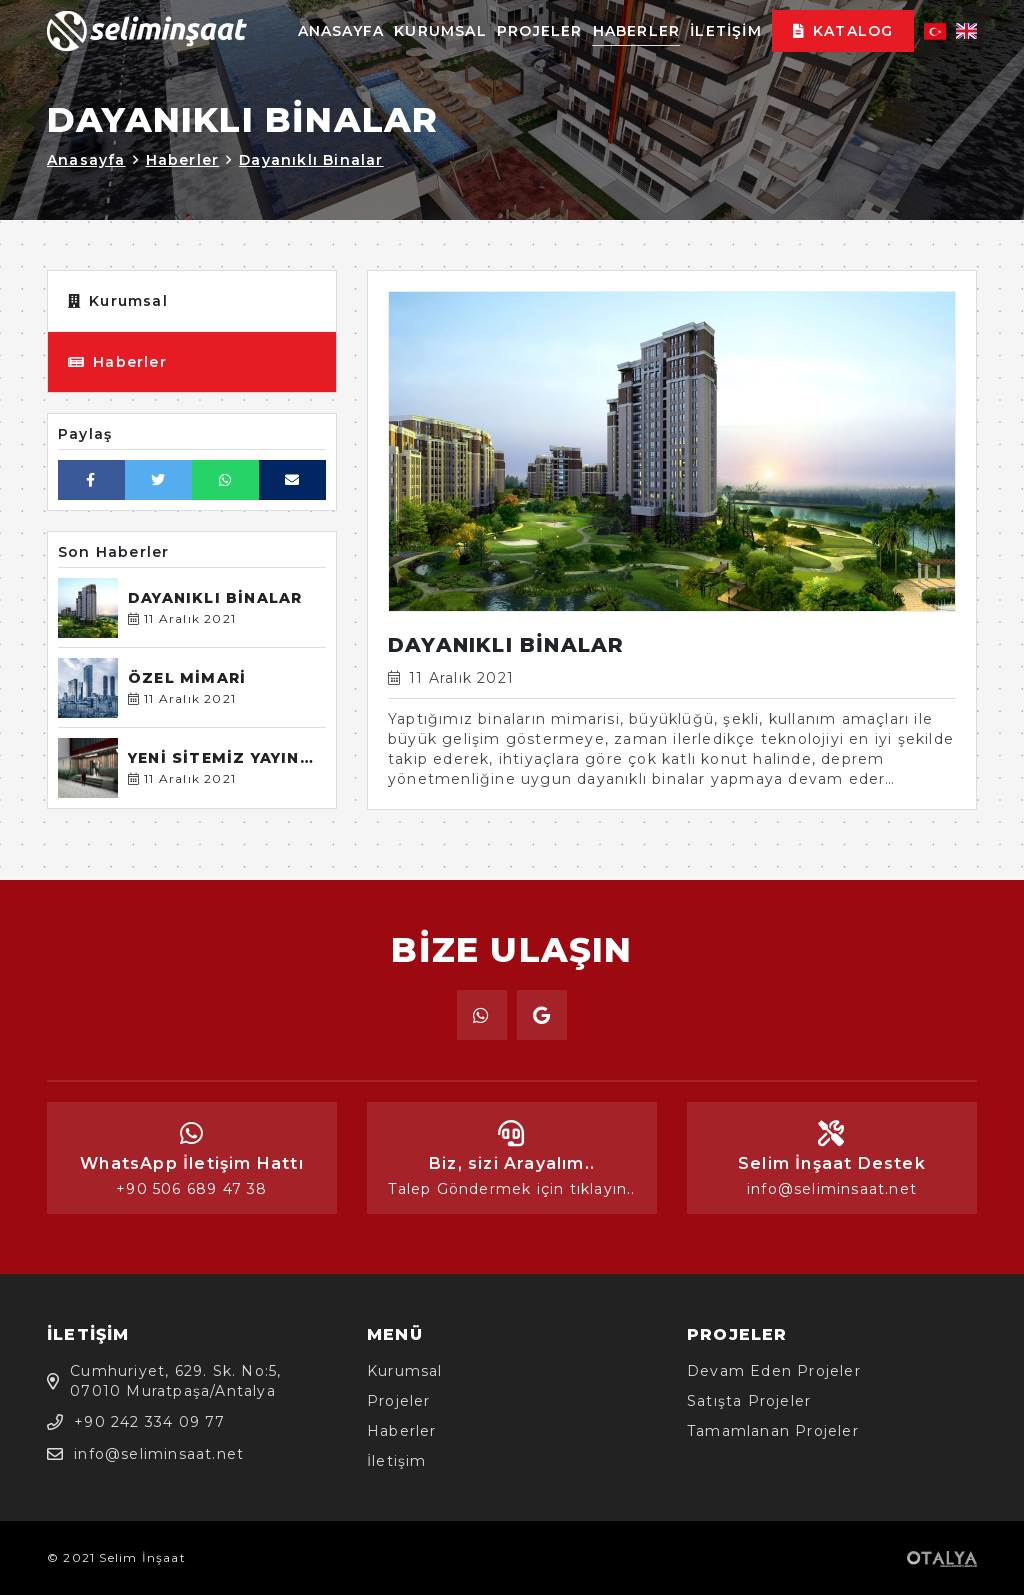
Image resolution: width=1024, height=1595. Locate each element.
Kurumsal (440, 31)
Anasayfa (341, 31)
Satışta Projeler (749, 1401)
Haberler (637, 31)
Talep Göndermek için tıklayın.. (511, 1189)
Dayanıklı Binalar (311, 160)
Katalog (843, 31)
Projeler (540, 31)
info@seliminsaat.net (832, 1189)
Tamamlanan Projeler (773, 1431)
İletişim (726, 31)
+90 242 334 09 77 (149, 1422)
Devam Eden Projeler (774, 1371)
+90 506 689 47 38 (191, 1189)
